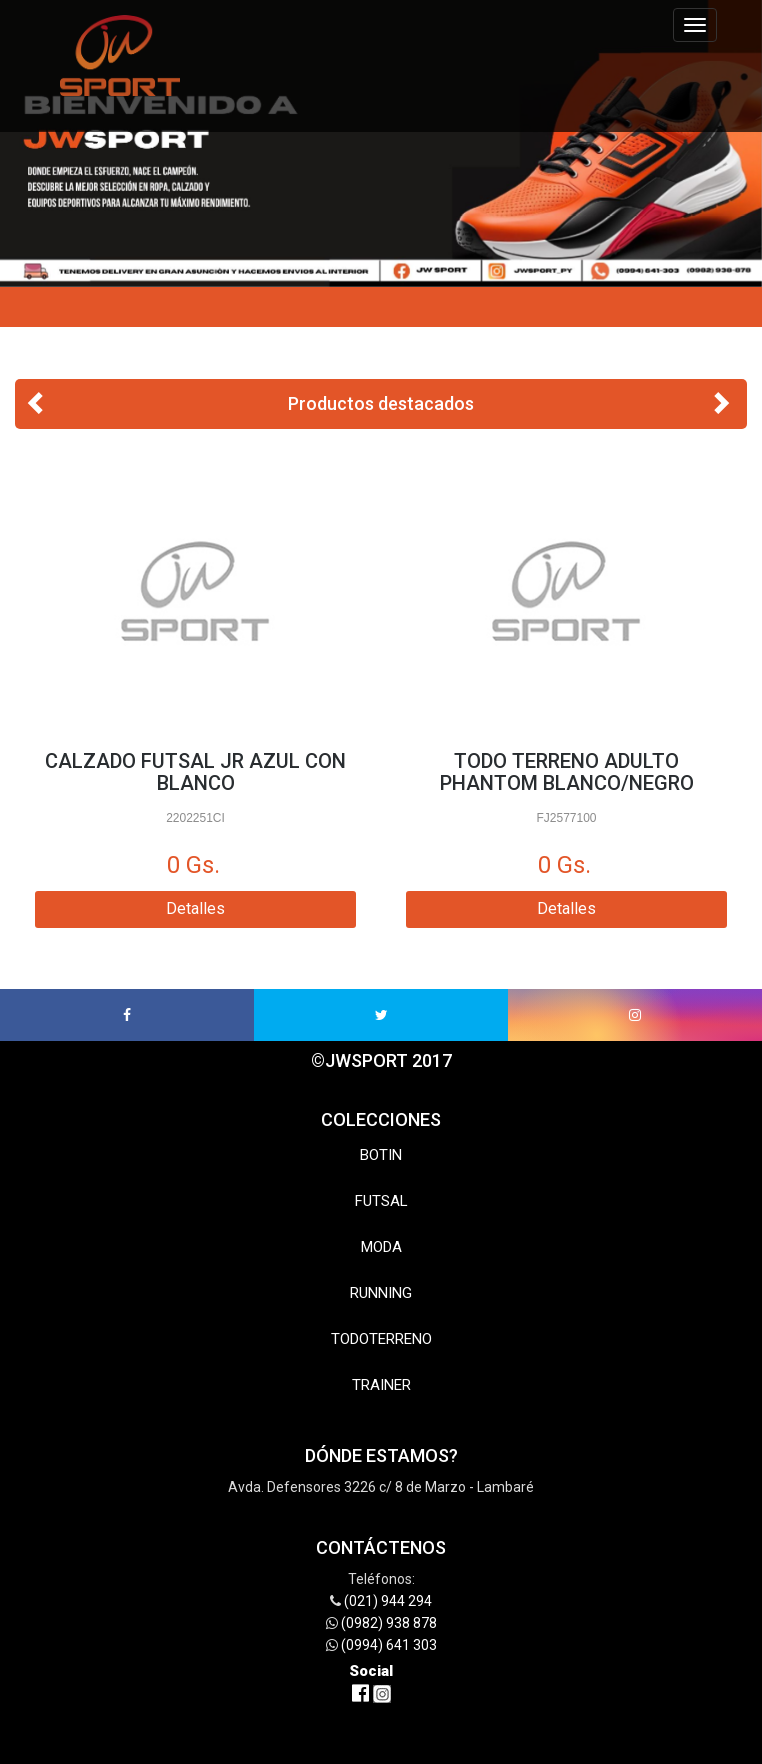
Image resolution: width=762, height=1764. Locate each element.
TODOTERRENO (381, 1339)
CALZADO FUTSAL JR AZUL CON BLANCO (195, 772)
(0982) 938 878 (389, 1623)
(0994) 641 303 (389, 1645)
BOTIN (381, 1155)
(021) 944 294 (388, 1601)
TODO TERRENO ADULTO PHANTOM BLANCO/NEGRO (567, 772)
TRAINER (381, 1385)
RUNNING (381, 1293)
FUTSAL (381, 1201)
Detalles (195, 908)
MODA (381, 1247)
